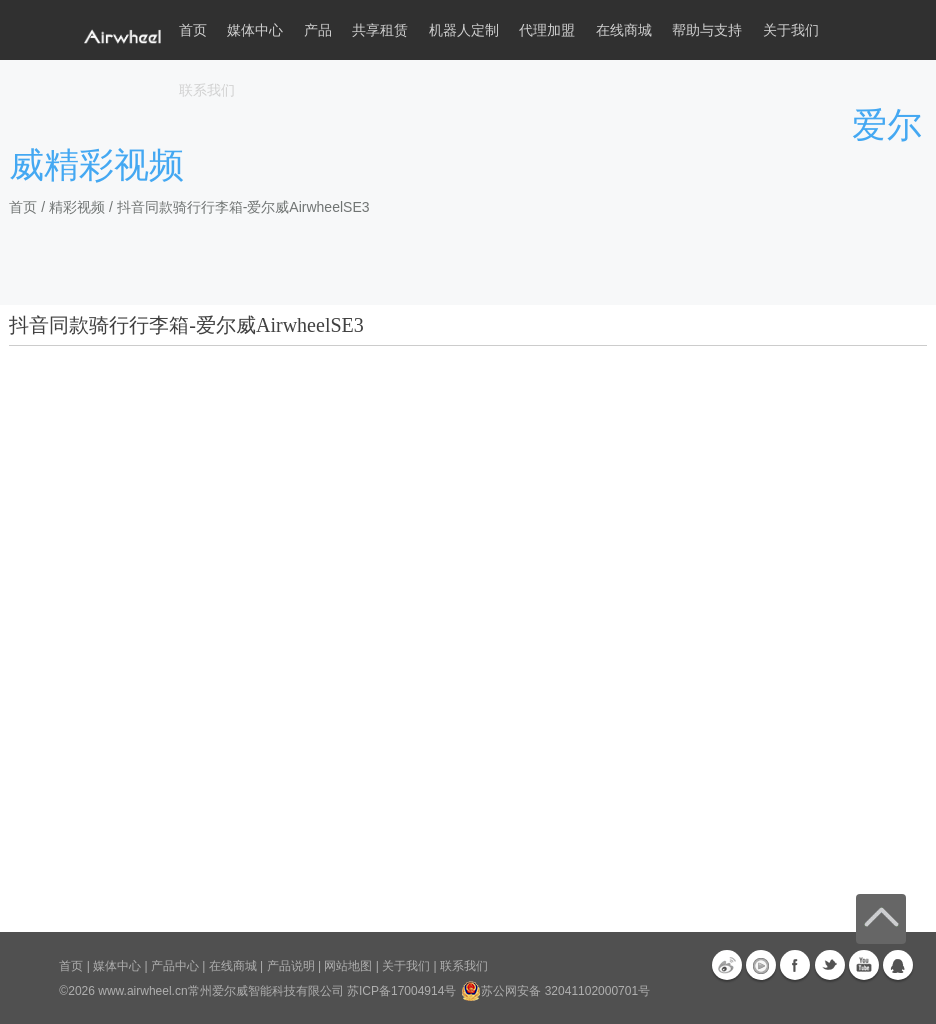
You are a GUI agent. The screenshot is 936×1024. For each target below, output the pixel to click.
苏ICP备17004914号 (401, 991)
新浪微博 (727, 965)
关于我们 (406, 966)
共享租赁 (380, 30)
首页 (193, 30)
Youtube (864, 965)
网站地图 (348, 966)
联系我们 (207, 90)
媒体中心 (117, 966)
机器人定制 (464, 30)
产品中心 (175, 966)
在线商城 (233, 966)
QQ (898, 965)
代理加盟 (547, 30)
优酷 (761, 965)
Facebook (795, 965)
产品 (318, 30)
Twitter (830, 965)
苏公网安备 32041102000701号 (555, 991)
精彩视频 (77, 207)
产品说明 (291, 966)
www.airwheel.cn (142, 991)
